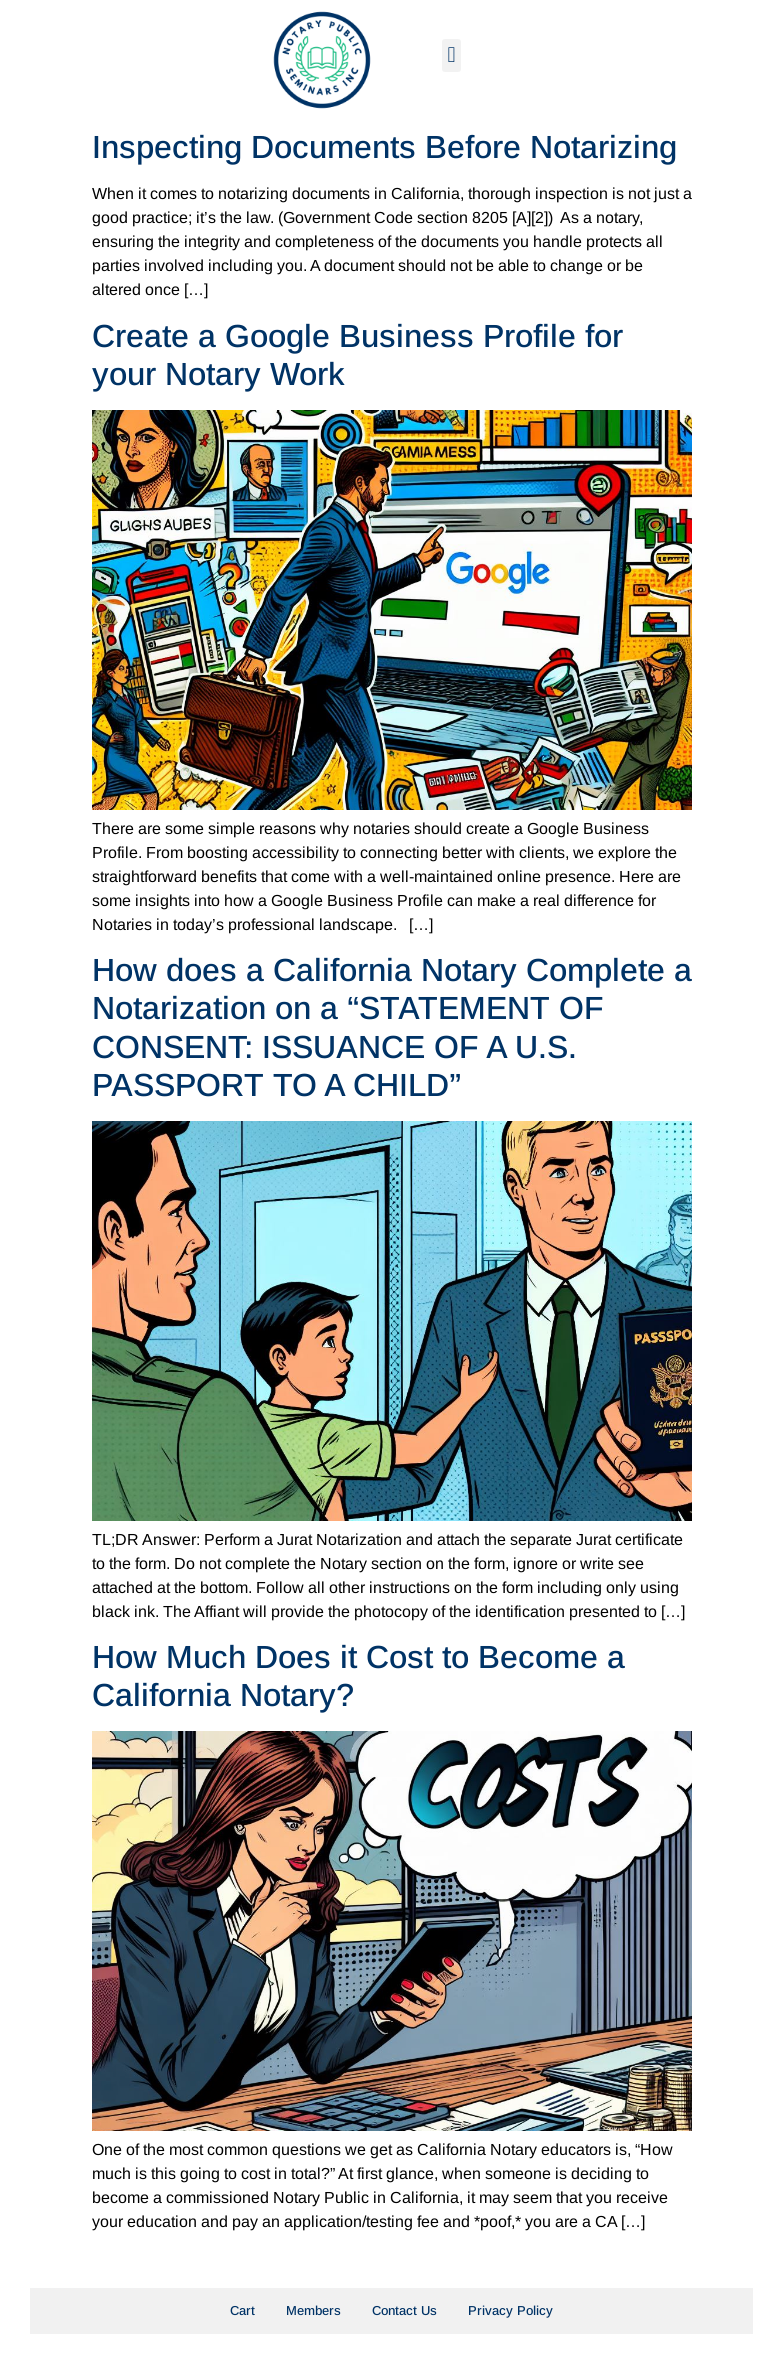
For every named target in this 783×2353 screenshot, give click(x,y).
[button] (451, 55)
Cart (242, 2310)
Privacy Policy (510, 2310)
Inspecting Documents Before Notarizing (384, 147)
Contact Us (404, 2310)
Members (313, 2310)
